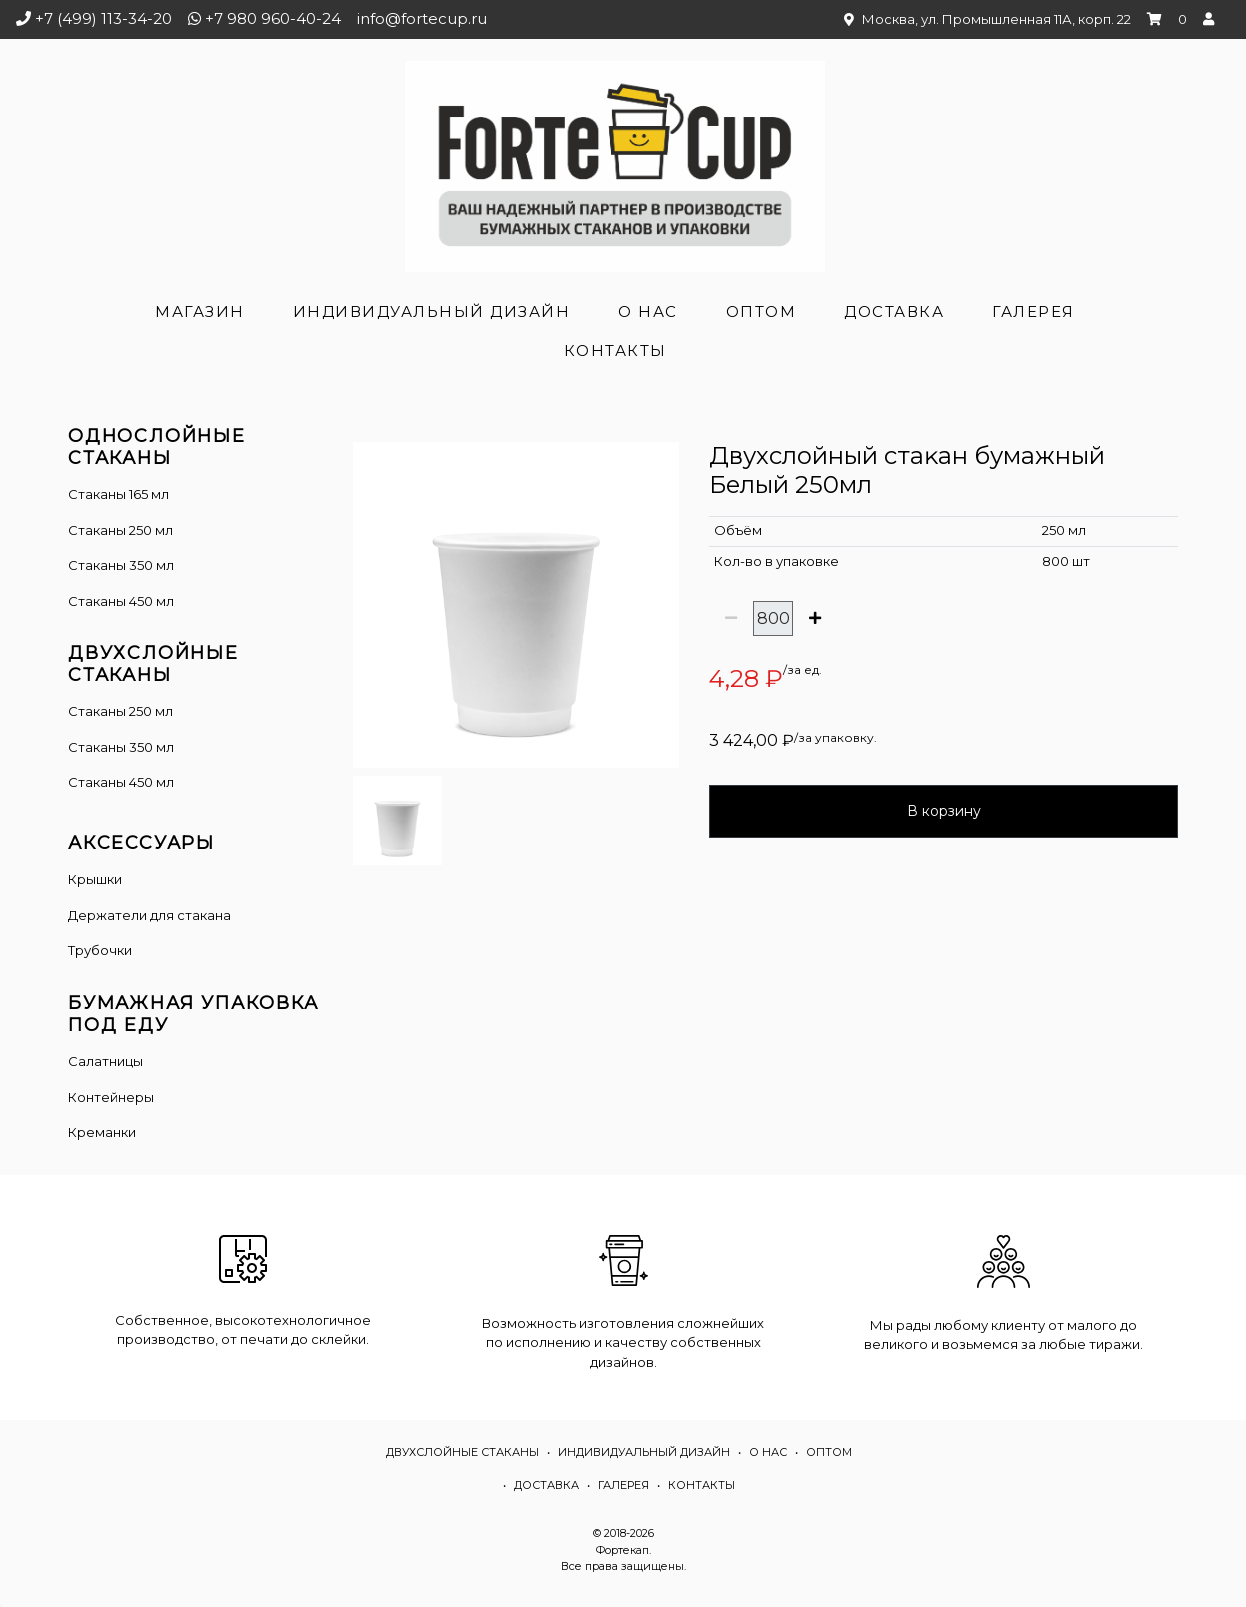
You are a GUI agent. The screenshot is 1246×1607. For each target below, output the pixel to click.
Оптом (761, 311)
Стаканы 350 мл (121, 565)
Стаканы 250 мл (120, 530)
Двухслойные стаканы (462, 1452)
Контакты (615, 350)
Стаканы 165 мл (118, 494)
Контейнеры (111, 1097)
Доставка (894, 311)
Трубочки (100, 950)
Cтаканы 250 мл (120, 711)
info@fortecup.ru (422, 18)
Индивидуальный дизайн (432, 311)
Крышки (95, 879)
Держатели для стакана (149, 915)
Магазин (200, 311)
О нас (648, 311)
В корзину (944, 811)
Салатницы (105, 1061)
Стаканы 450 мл (121, 601)
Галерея (1033, 311)
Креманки (102, 1132)
